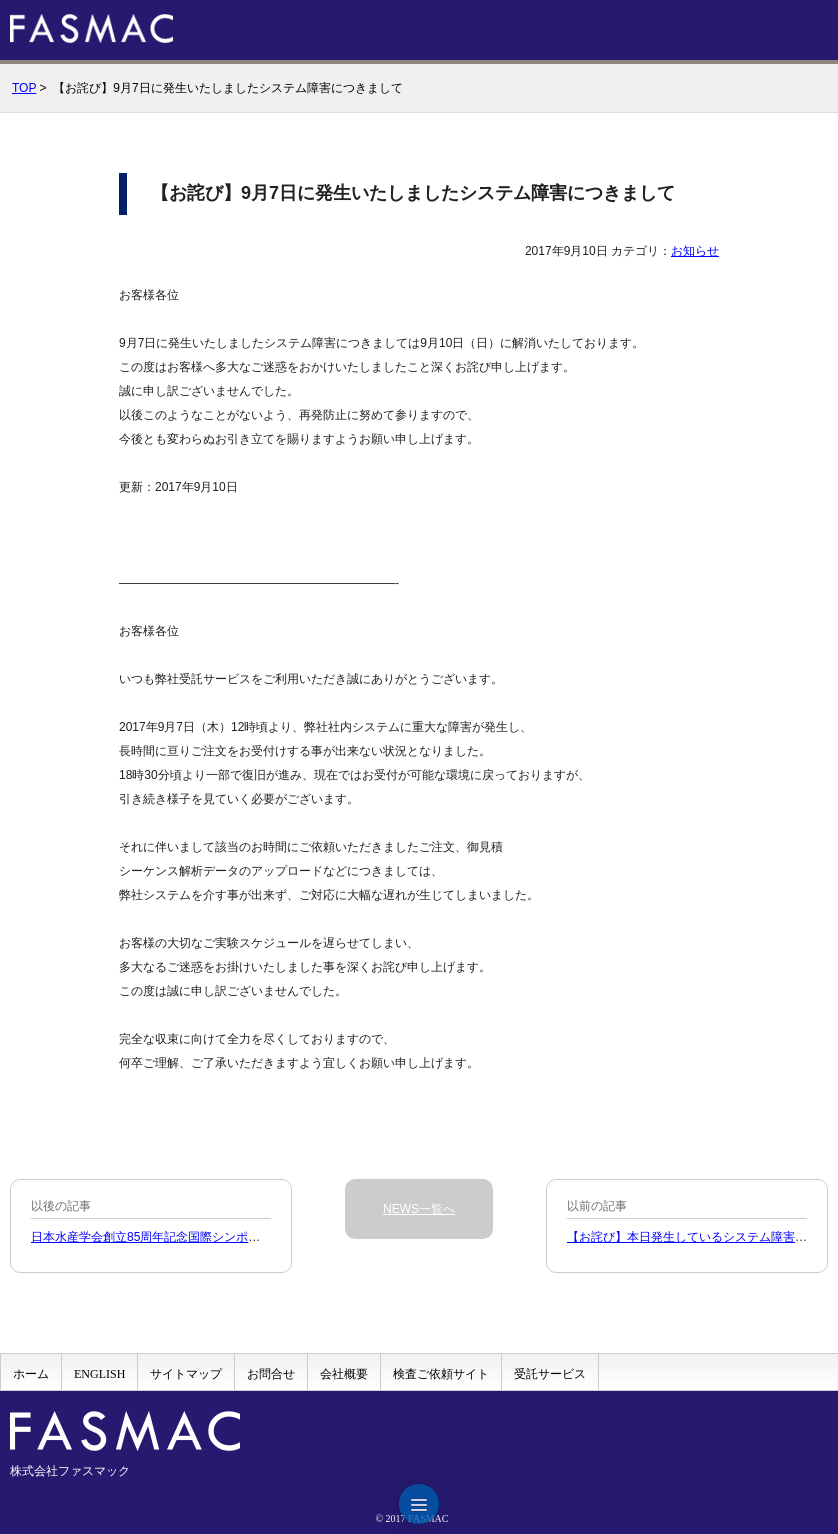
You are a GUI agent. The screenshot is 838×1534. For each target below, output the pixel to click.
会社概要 (344, 1374)
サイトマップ (186, 1374)
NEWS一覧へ (419, 1209)
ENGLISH (99, 1374)
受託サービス (550, 1374)
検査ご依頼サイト (441, 1374)
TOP (24, 88)
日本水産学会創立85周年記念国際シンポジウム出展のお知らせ (199, 1237)
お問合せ (271, 1374)
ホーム (31, 1374)
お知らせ (695, 251)
